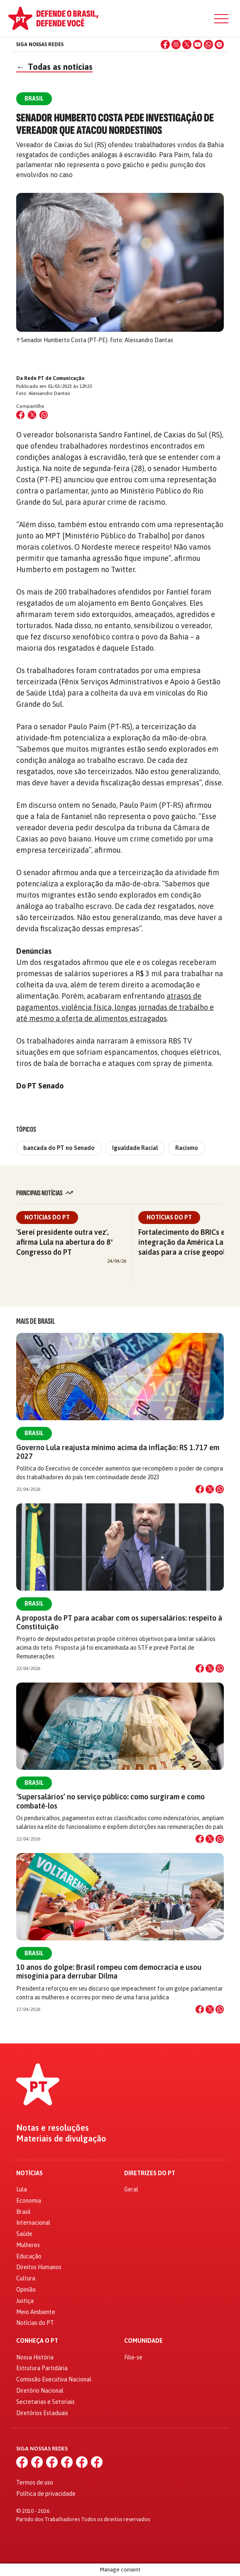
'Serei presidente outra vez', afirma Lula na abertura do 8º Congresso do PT (64, 1242)
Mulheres (28, 2245)
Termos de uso (34, 2482)
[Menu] (221, 18)
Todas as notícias (54, 67)
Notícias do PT (47, 1217)
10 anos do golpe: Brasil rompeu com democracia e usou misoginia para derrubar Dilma (108, 1971)
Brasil (34, 1433)
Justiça (25, 2300)
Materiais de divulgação (61, 2138)
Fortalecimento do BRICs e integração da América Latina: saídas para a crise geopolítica (189, 1242)
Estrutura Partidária (42, 2368)
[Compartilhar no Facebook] (20, 415)
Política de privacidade (46, 2493)
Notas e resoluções (52, 2127)
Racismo (186, 1148)
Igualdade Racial (135, 1148)
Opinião (26, 2289)
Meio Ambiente (35, 2312)
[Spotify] (219, 44)
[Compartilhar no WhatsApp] (43, 415)
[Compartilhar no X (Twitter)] (32, 415)
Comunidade (143, 2341)
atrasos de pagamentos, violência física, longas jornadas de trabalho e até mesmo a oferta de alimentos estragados (115, 1007)
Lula (21, 2189)
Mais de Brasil (35, 1321)
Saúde (24, 2234)
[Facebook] (165, 44)
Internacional (33, 2222)
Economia (28, 2200)
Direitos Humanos (38, 2267)
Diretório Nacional (40, 2390)
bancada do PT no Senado (59, 1148)
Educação (29, 2256)
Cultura (25, 2278)
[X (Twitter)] (186, 44)
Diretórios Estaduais (42, 2413)
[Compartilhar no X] (210, 1489)
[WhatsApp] (208, 44)
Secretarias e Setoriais (45, 2401)
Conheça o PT (37, 2341)
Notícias (29, 2173)
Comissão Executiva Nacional (53, 2379)
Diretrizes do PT (149, 2173)
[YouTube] (197, 44)
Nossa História (35, 2357)
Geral (131, 2189)
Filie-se (133, 2357)
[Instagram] (176, 44)
